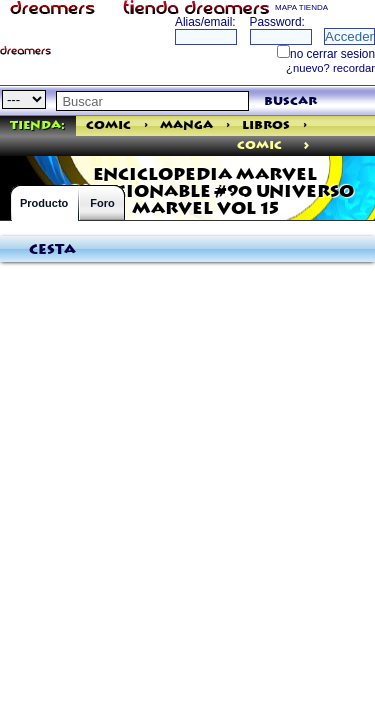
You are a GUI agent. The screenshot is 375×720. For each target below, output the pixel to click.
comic (259, 145)
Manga (186, 125)
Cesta (52, 250)
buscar (290, 101)
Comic (108, 125)
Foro (102, 203)
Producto (44, 203)
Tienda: (37, 125)
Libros (266, 125)
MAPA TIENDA (301, 7)
